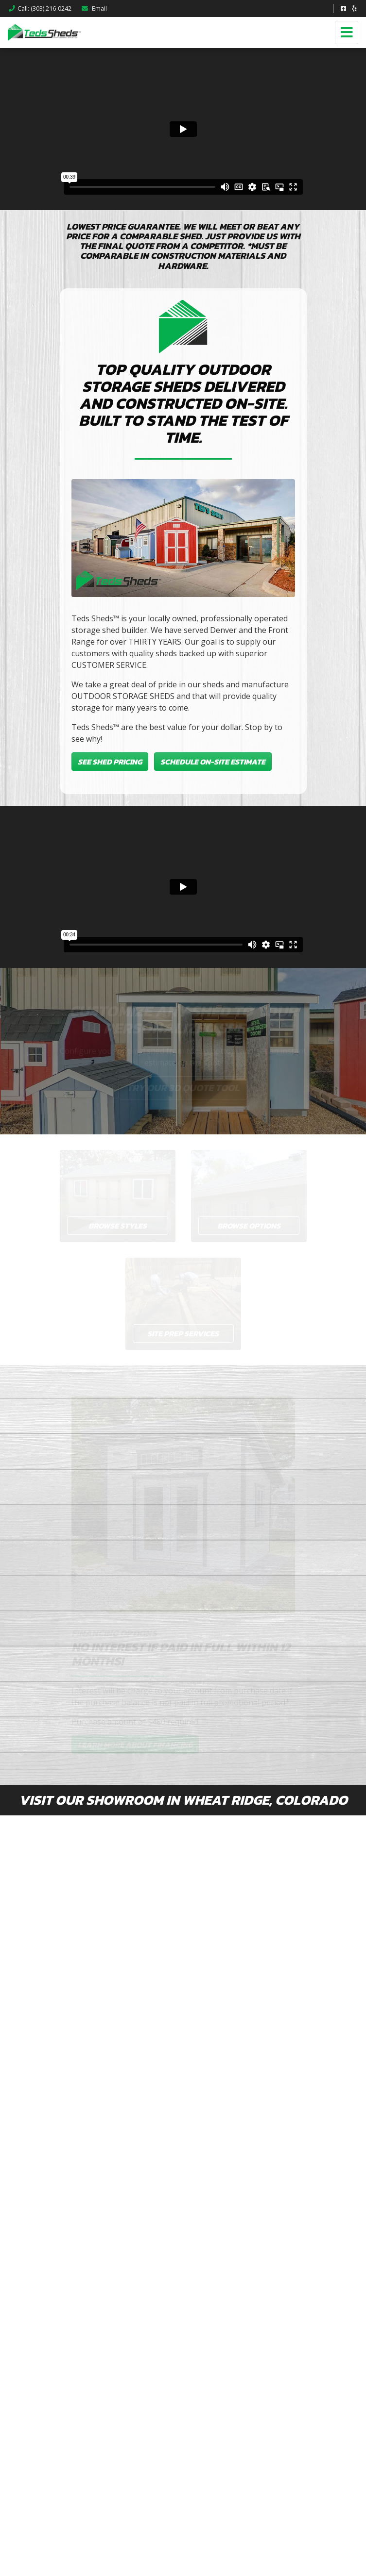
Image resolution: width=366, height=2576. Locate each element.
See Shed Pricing (110, 761)
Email (94, 8)
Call (39, 8)
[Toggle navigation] (346, 32)
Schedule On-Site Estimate (212, 761)
